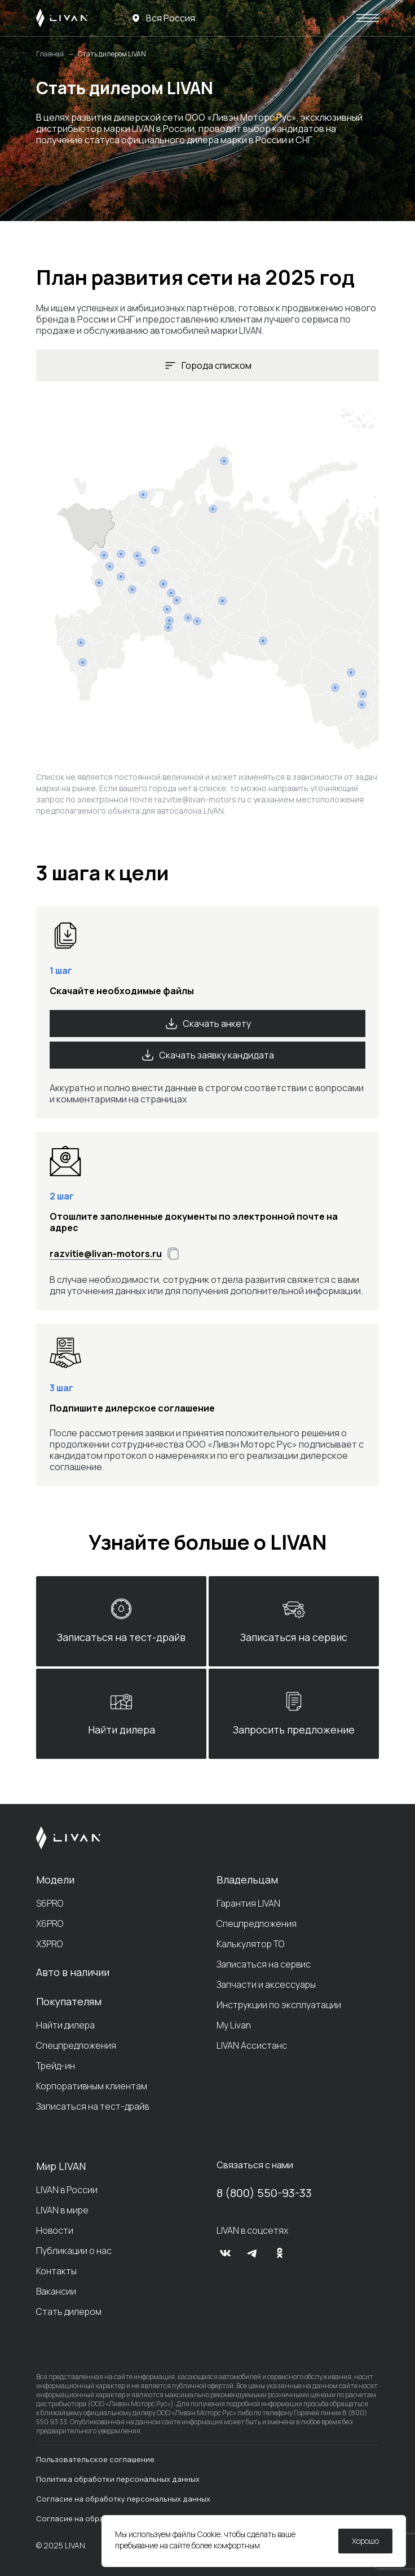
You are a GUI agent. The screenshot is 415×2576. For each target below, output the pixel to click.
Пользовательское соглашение (95, 2459)
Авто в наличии (72, 1972)
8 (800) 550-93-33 (264, 2192)
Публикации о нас (74, 2250)
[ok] (280, 2253)
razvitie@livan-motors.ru (199, 799)
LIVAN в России (67, 2190)
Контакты (56, 2271)
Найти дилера (65, 2025)
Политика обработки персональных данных (118, 2479)
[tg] (253, 2253)
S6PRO (49, 1903)
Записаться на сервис (264, 1964)
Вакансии (56, 2291)
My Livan (234, 2025)
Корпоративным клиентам (91, 2086)
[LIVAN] (61, 18)
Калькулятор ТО (250, 1944)
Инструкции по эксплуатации (279, 2005)
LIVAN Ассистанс (252, 2045)
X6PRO (49, 1923)
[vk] (226, 2253)
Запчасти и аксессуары (266, 1984)
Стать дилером (68, 2311)
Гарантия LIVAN (248, 1903)
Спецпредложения (76, 2045)
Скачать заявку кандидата (207, 1055)
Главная (50, 54)
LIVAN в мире (62, 2210)
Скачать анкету (208, 1023)
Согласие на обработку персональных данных (123, 2499)
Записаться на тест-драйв (92, 2106)
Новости (54, 2230)
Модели (55, 1879)
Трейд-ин (55, 2065)
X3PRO (49, 1944)
